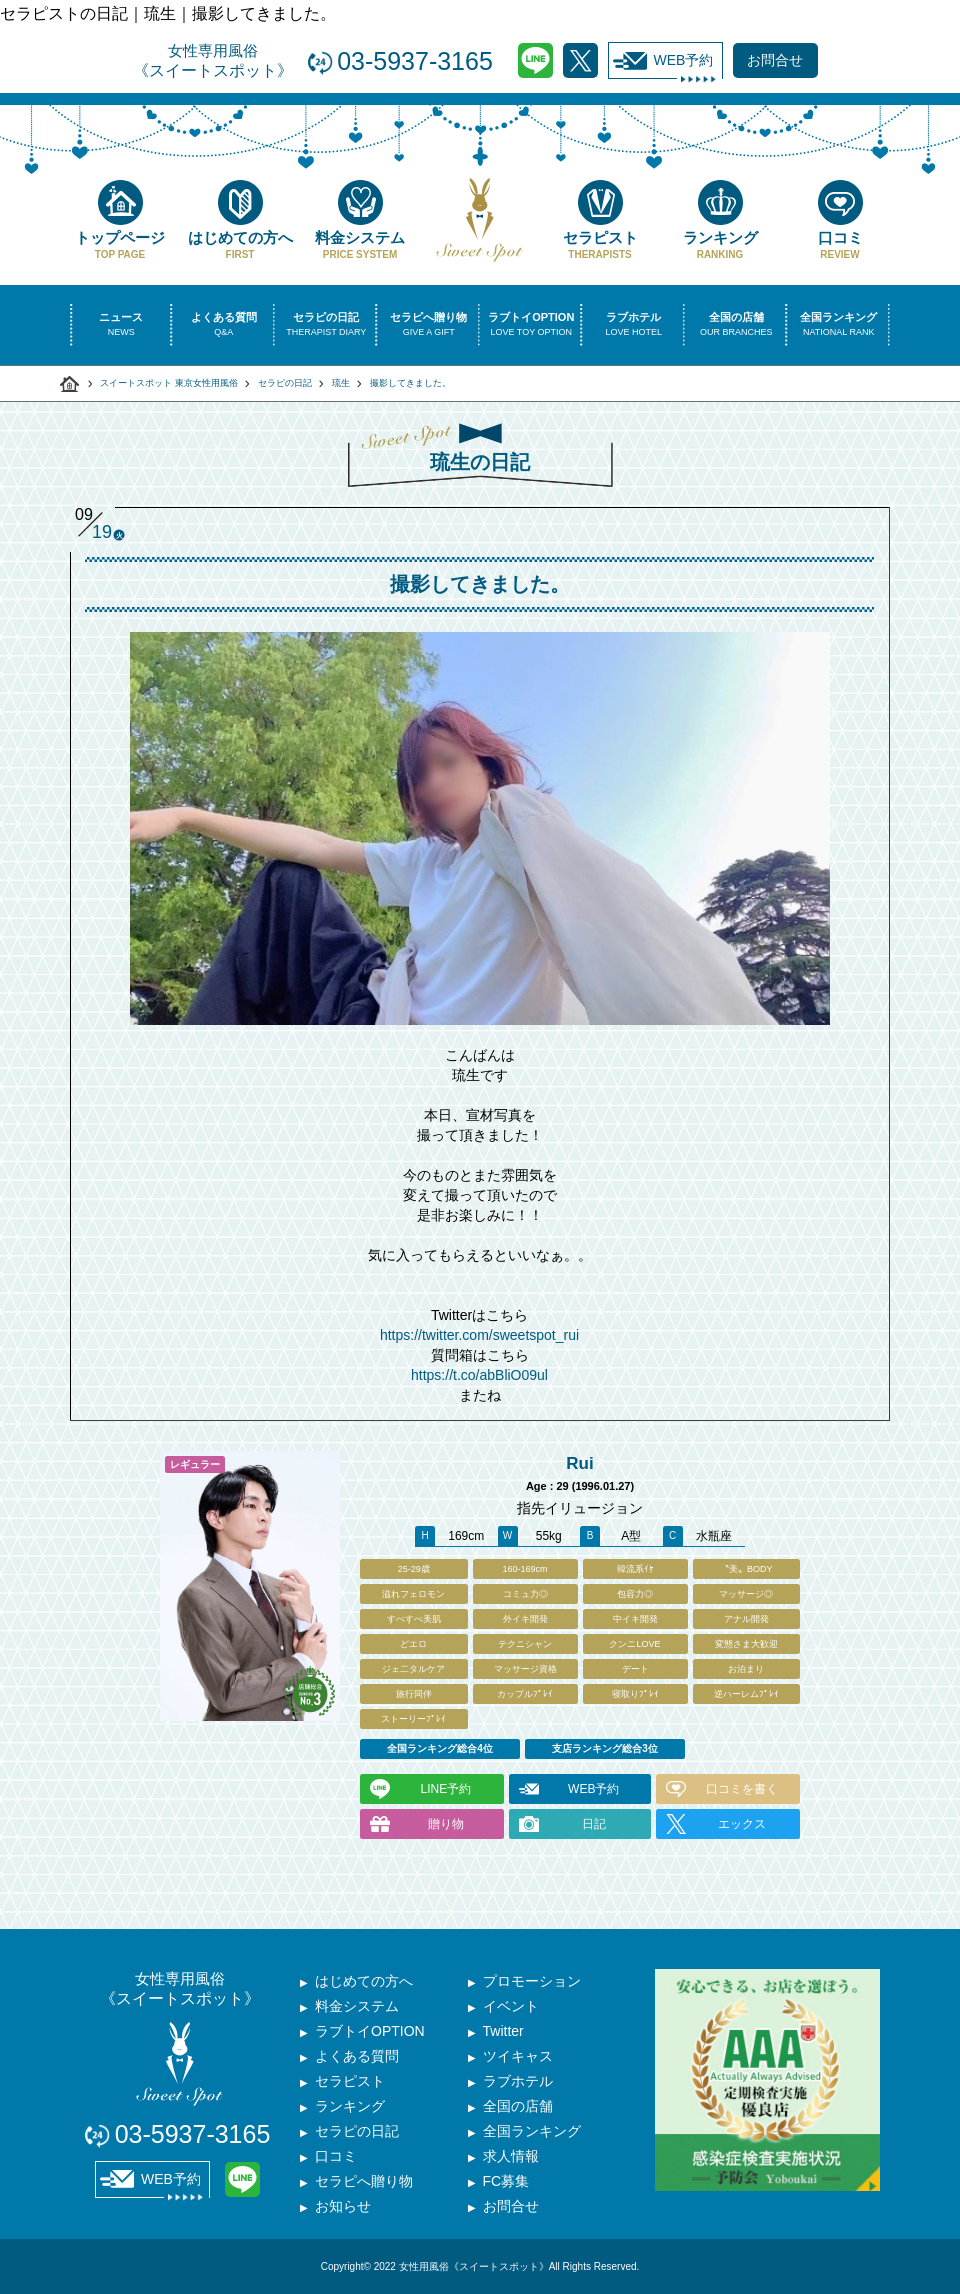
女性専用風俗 (213, 61)
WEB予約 (663, 61)
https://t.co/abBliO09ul (479, 1375)
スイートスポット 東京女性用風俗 (169, 383)
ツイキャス (518, 2056)
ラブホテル (518, 2081)
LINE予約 (445, 1789)
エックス (742, 1824)
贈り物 (446, 1824)
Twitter (580, 60)
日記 (594, 1824)
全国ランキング (532, 2131)
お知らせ (343, 2206)
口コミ (840, 220)
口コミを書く (742, 1789)
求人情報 (511, 2156)
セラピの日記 (285, 383)
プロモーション (532, 1981)
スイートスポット (70, 384)
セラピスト (600, 220)
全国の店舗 (518, 2106)
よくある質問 (357, 2056)
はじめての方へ (240, 220)
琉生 (341, 383)
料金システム (360, 220)
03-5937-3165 (415, 61)
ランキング (720, 220)
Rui (579, 1463)
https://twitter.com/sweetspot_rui (479, 1335)
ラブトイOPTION (370, 2031)
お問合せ (511, 2206)
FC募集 (506, 2181)
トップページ (120, 220)
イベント (511, 2006)
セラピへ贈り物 (364, 2181)
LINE (535, 60)
